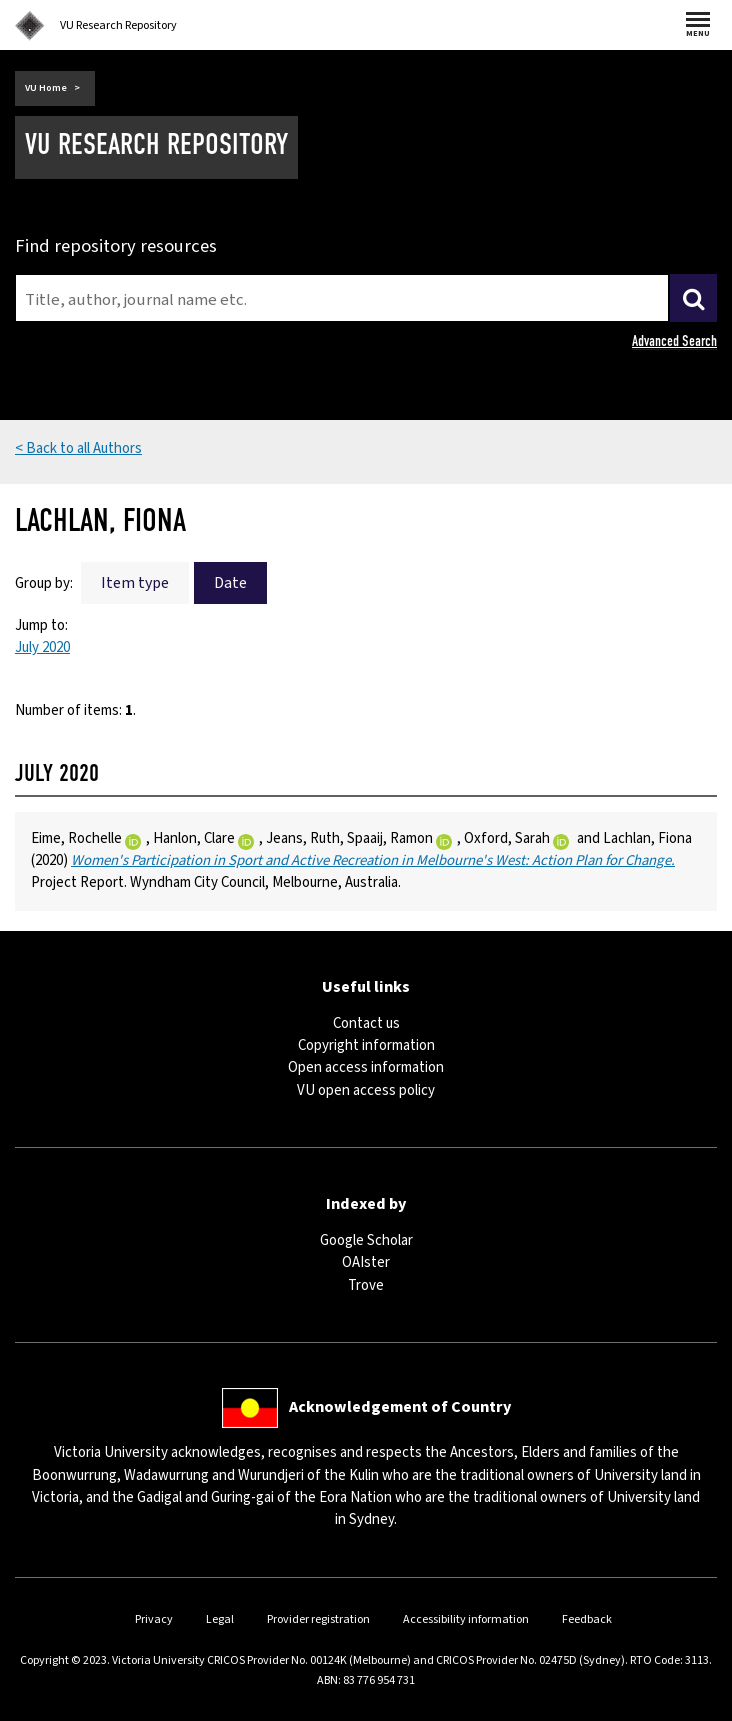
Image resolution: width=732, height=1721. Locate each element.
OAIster (366, 1262)
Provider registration (318, 1619)
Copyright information (366, 1045)
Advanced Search (674, 341)
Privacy (154, 1619)
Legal (220, 1619)
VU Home (46, 88)
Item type (135, 583)
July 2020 (42, 647)
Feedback (587, 1619)
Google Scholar (366, 1240)
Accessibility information (466, 1619)
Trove (366, 1285)
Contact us (366, 1023)
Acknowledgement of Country (400, 1407)
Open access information (366, 1067)
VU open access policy (366, 1090)
